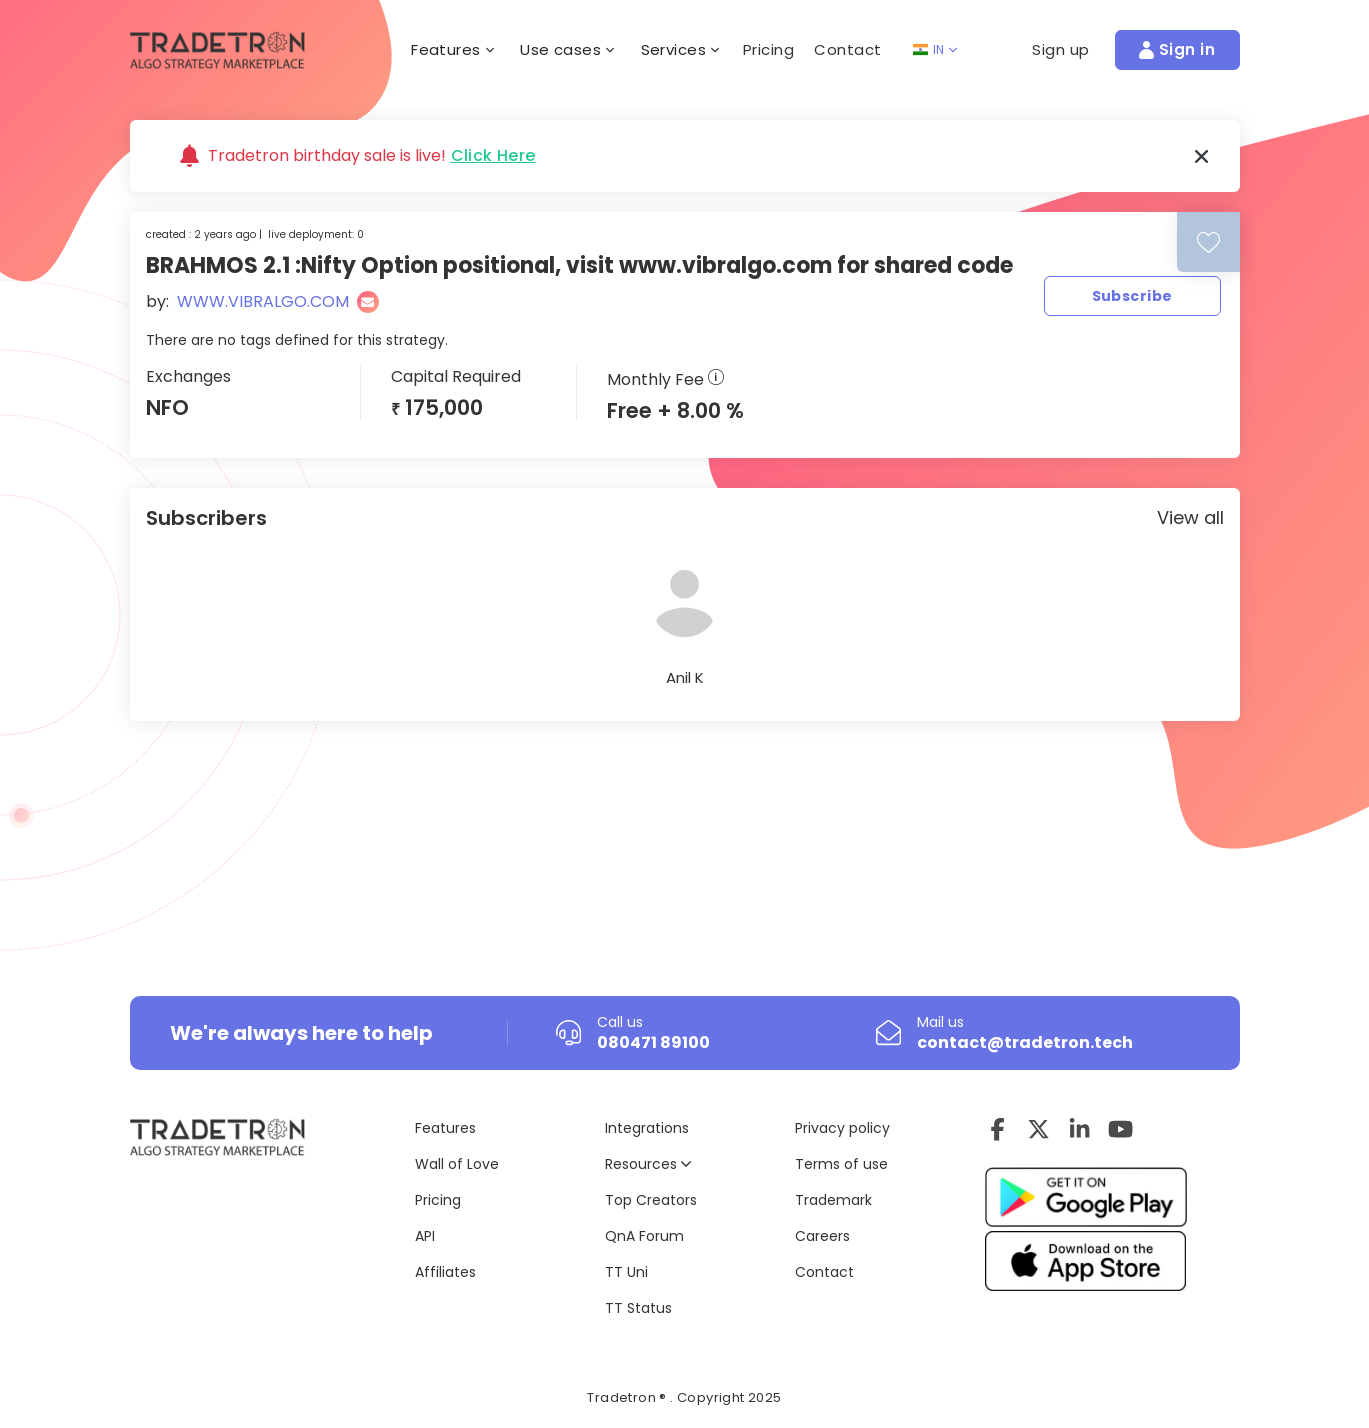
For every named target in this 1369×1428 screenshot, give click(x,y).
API (425, 1236)
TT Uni (626, 1272)
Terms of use (841, 1164)
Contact (848, 49)
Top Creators (651, 1200)
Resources (648, 1164)
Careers (822, 1236)
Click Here (493, 156)
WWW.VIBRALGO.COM (263, 301)
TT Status (638, 1308)
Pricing (769, 49)
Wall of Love (457, 1164)
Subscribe (1132, 296)
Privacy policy (842, 1128)
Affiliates (445, 1272)
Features (445, 1128)
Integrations (647, 1128)
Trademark (833, 1200)
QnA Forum (644, 1236)
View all (1190, 517)
